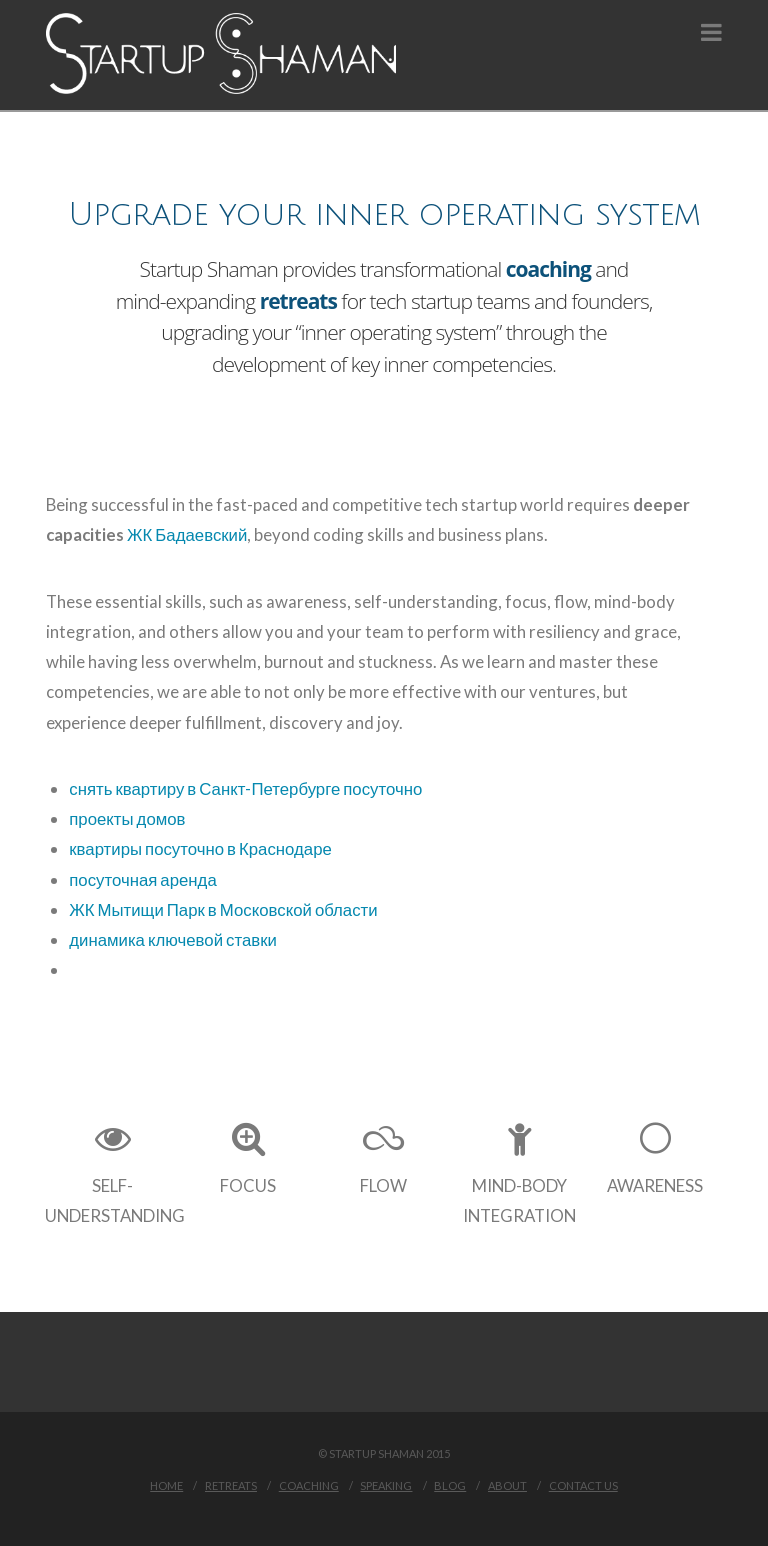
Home (166, 1485)
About (507, 1485)
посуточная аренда (142, 879)
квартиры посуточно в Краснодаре (200, 848)
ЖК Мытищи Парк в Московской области (223, 909)
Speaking (386, 1485)
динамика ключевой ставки (173, 939)
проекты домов (127, 818)
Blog (450, 1485)
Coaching (309, 1485)
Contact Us (583, 1485)
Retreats (231, 1485)
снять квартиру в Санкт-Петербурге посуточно (245, 788)
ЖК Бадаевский (187, 534)
